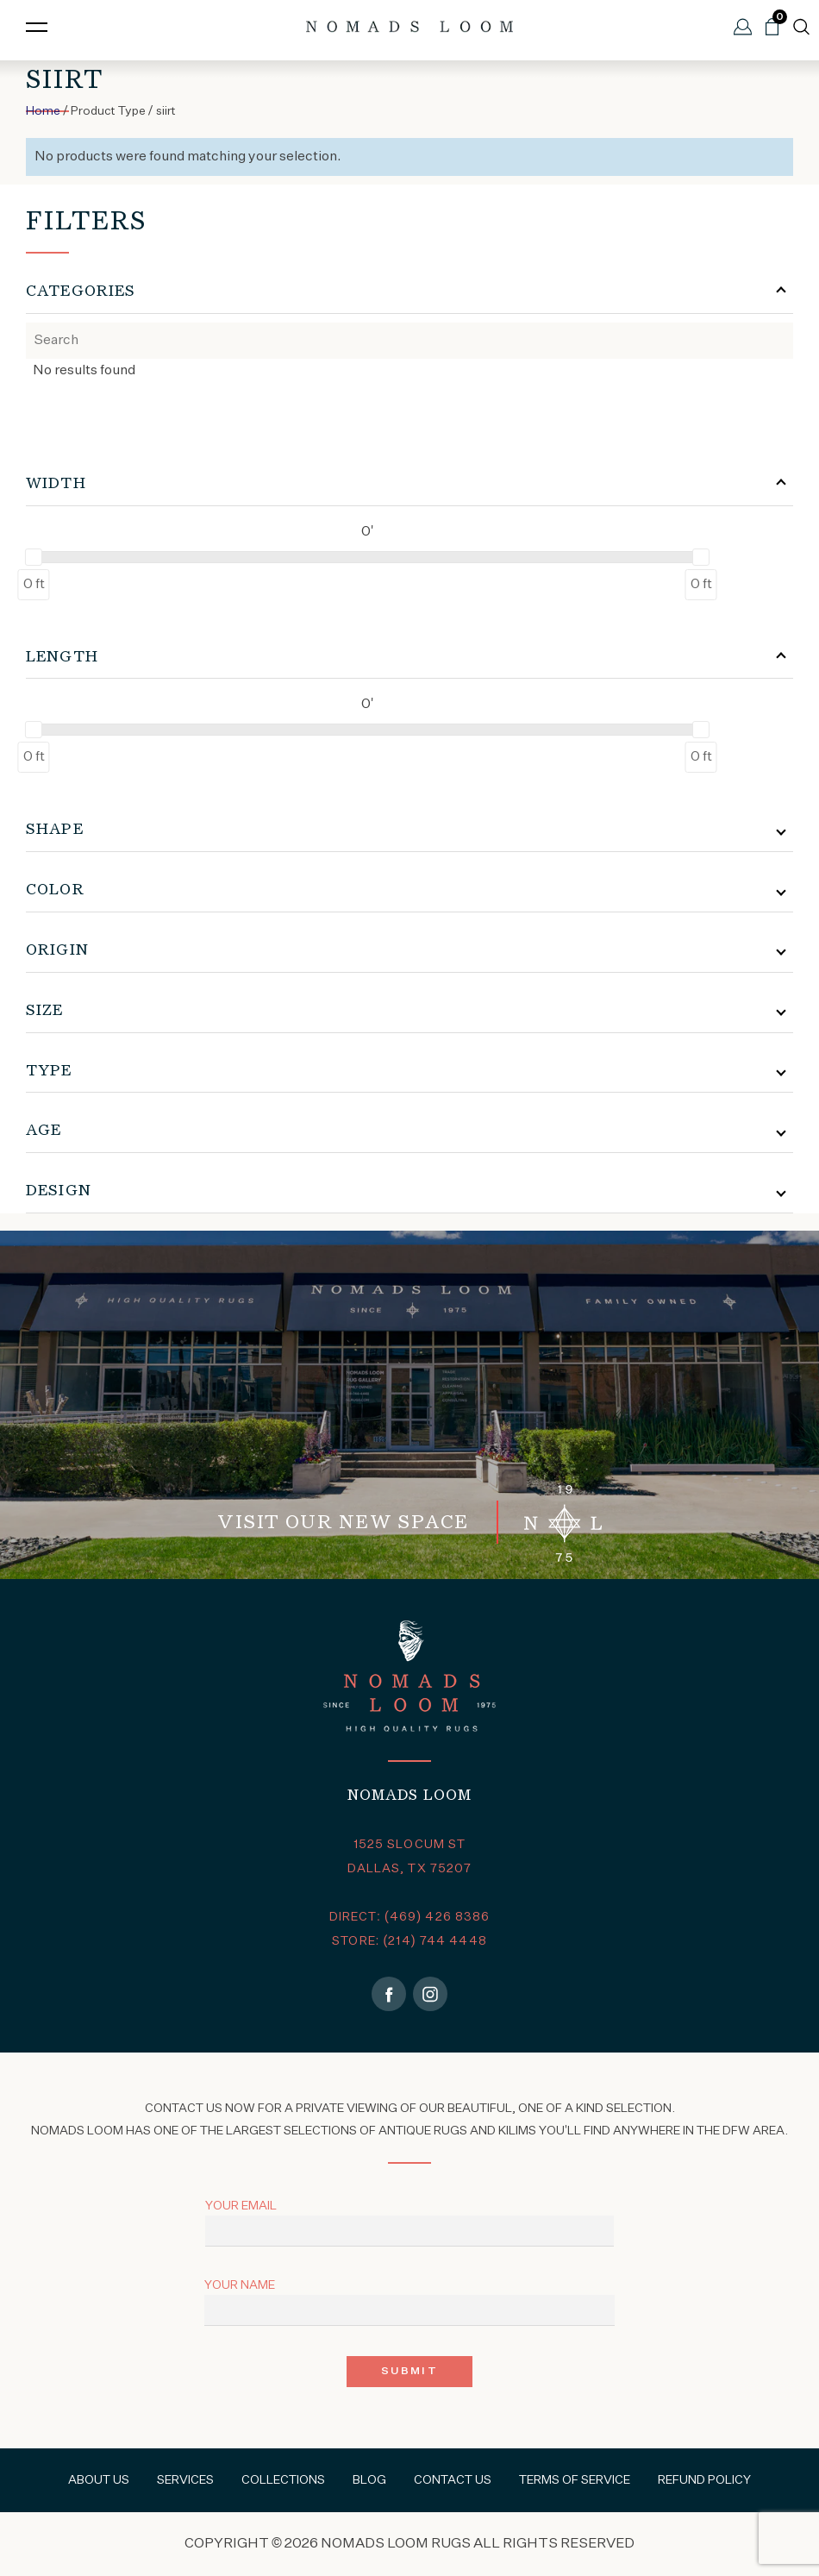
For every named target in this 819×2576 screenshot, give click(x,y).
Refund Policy (704, 2480)
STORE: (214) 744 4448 (409, 1941)
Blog (369, 2480)
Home (43, 111)
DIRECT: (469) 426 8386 (410, 1917)
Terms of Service (574, 2480)
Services (185, 2480)
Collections (283, 2480)
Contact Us (452, 2480)
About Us (98, 2480)
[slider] (33, 557)
